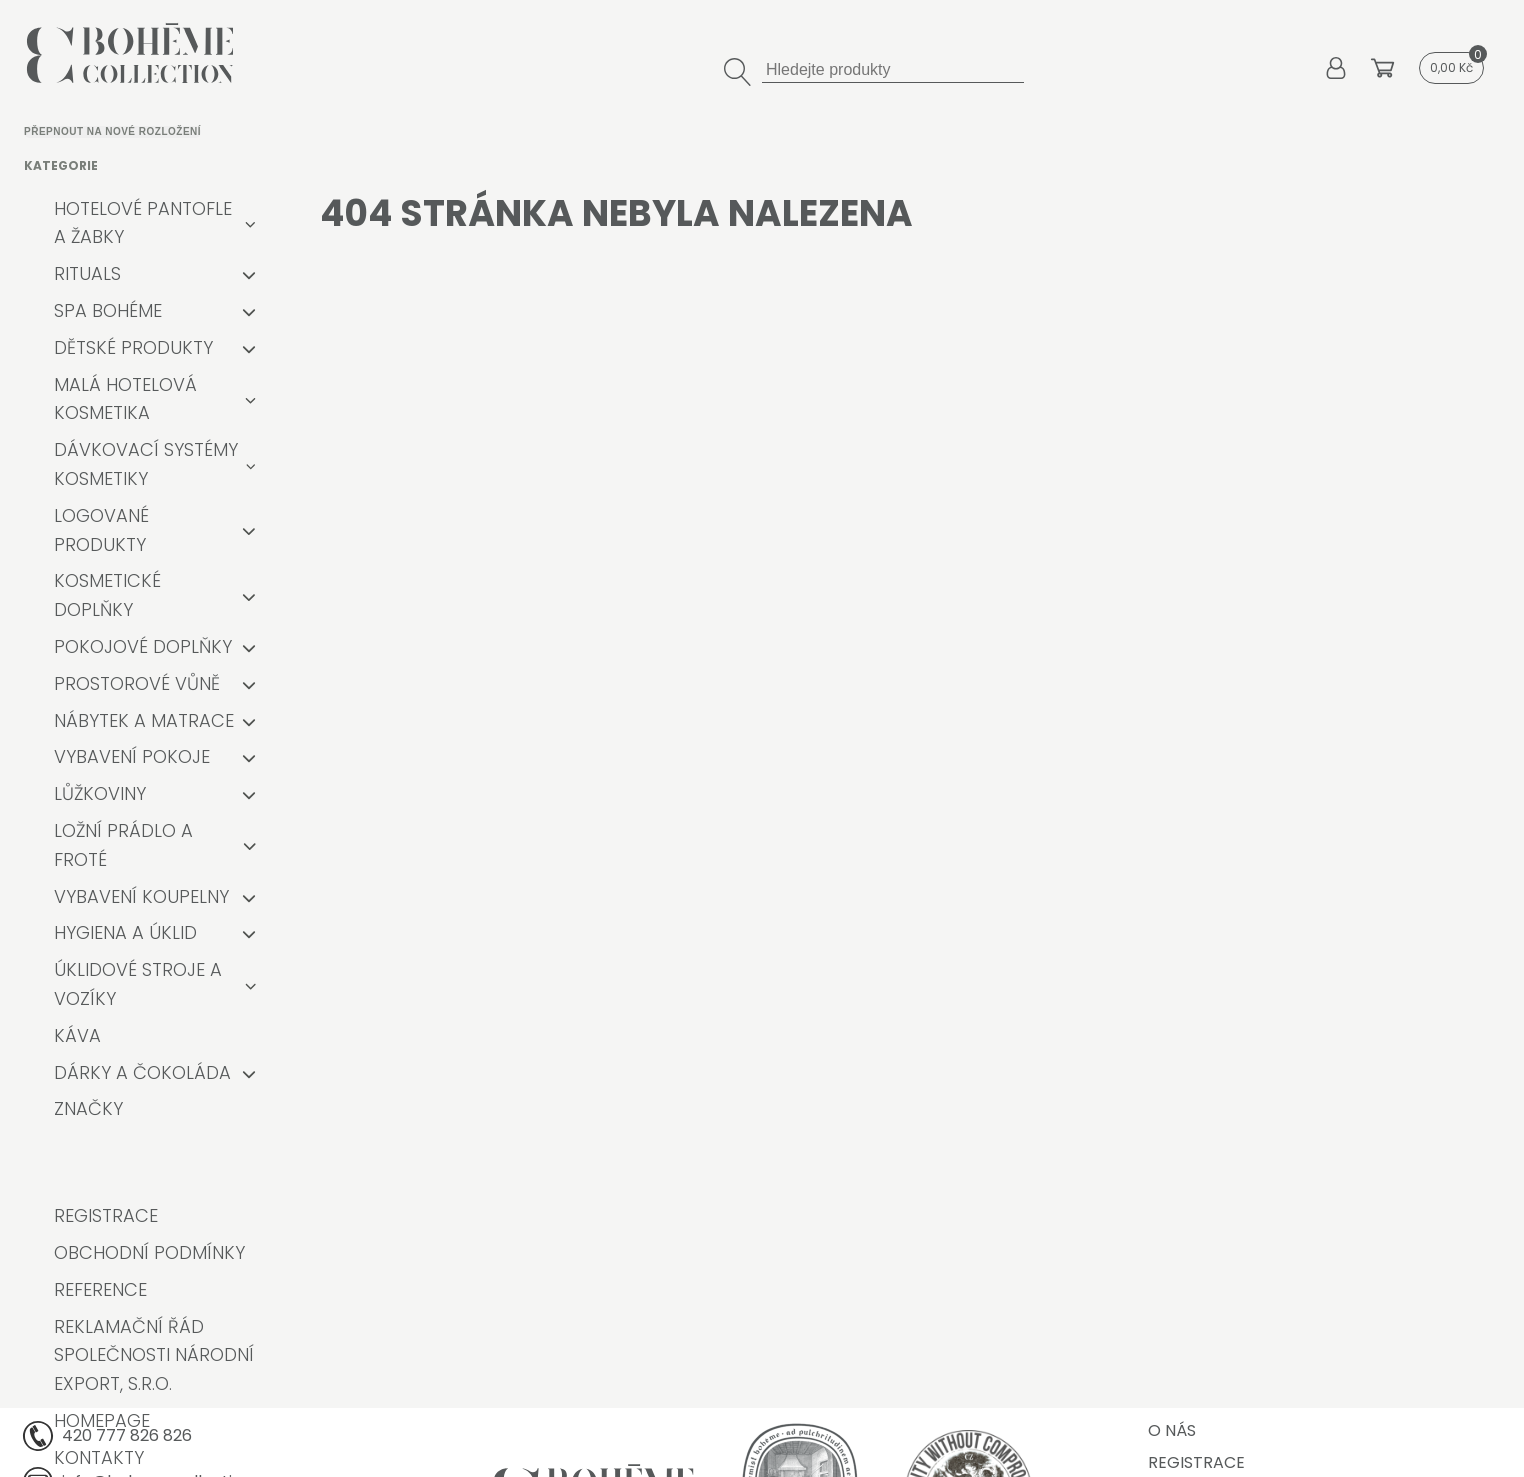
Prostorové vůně (137, 683)
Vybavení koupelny (141, 896)
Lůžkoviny (100, 793)
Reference (100, 1289)
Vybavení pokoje (132, 756)
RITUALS (87, 273)
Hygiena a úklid (125, 932)
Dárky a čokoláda (142, 1072)
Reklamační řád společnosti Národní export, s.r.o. (154, 1355)
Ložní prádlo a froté (123, 845)
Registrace (106, 1215)
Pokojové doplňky (143, 646)
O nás (1172, 1430)
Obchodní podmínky (149, 1252)
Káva (77, 1035)
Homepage (102, 1420)
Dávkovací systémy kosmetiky (146, 464)
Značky (88, 1108)
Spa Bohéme (108, 310)
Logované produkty (101, 530)
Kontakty (99, 1457)
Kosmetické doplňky (107, 595)
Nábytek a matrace (144, 720)
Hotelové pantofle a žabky (143, 223)
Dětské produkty (133, 347)
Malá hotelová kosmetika (125, 399)
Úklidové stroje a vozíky (138, 984)
